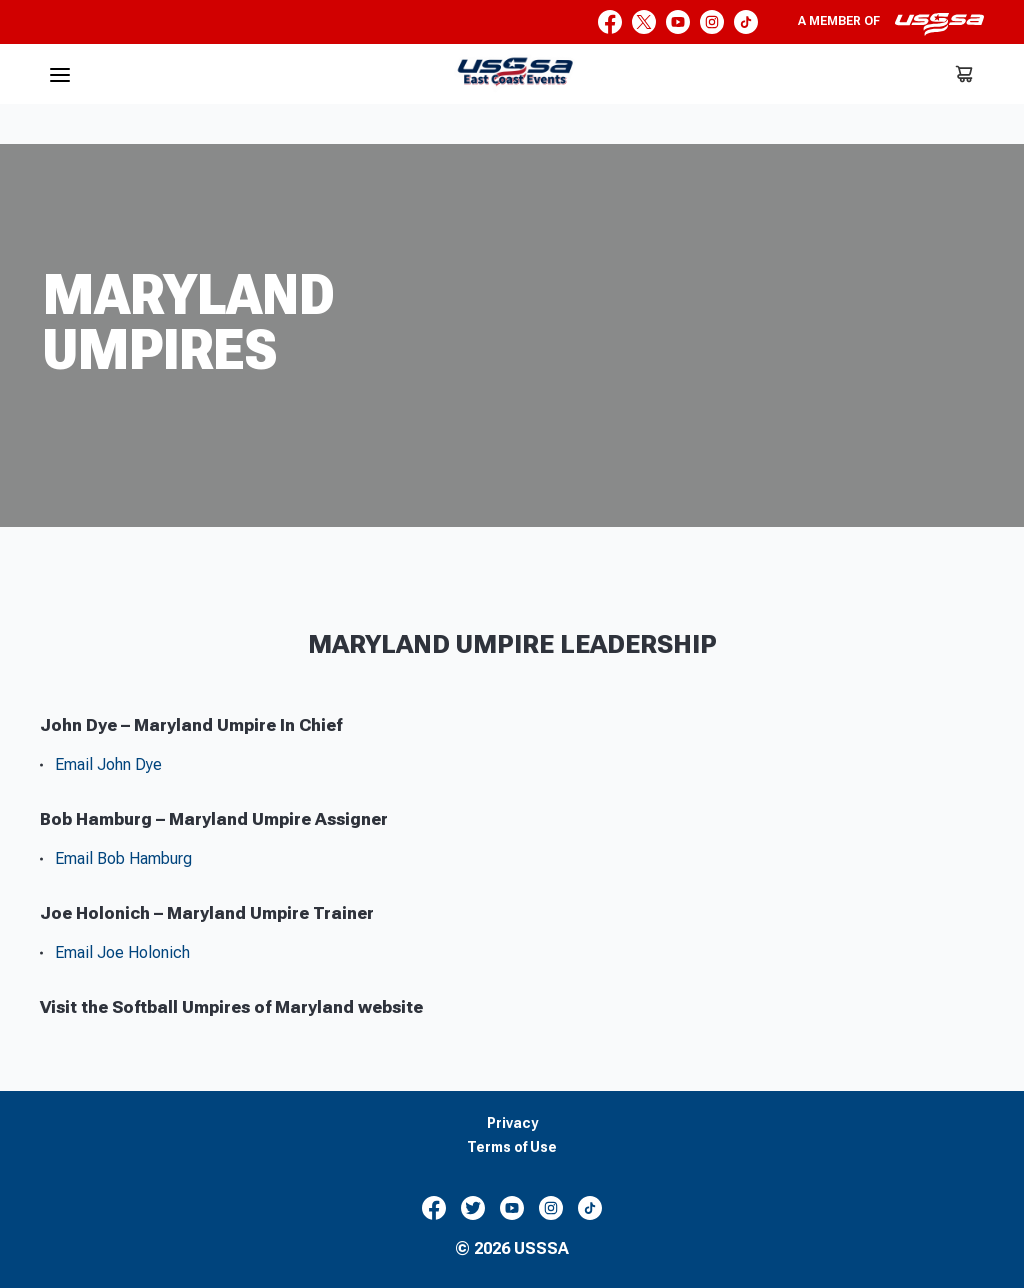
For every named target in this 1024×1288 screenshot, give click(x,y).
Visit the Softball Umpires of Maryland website (231, 1007)
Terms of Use (512, 1147)
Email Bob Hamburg (123, 858)
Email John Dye (108, 764)
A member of (891, 24)
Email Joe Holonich (122, 952)
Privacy (512, 1123)
